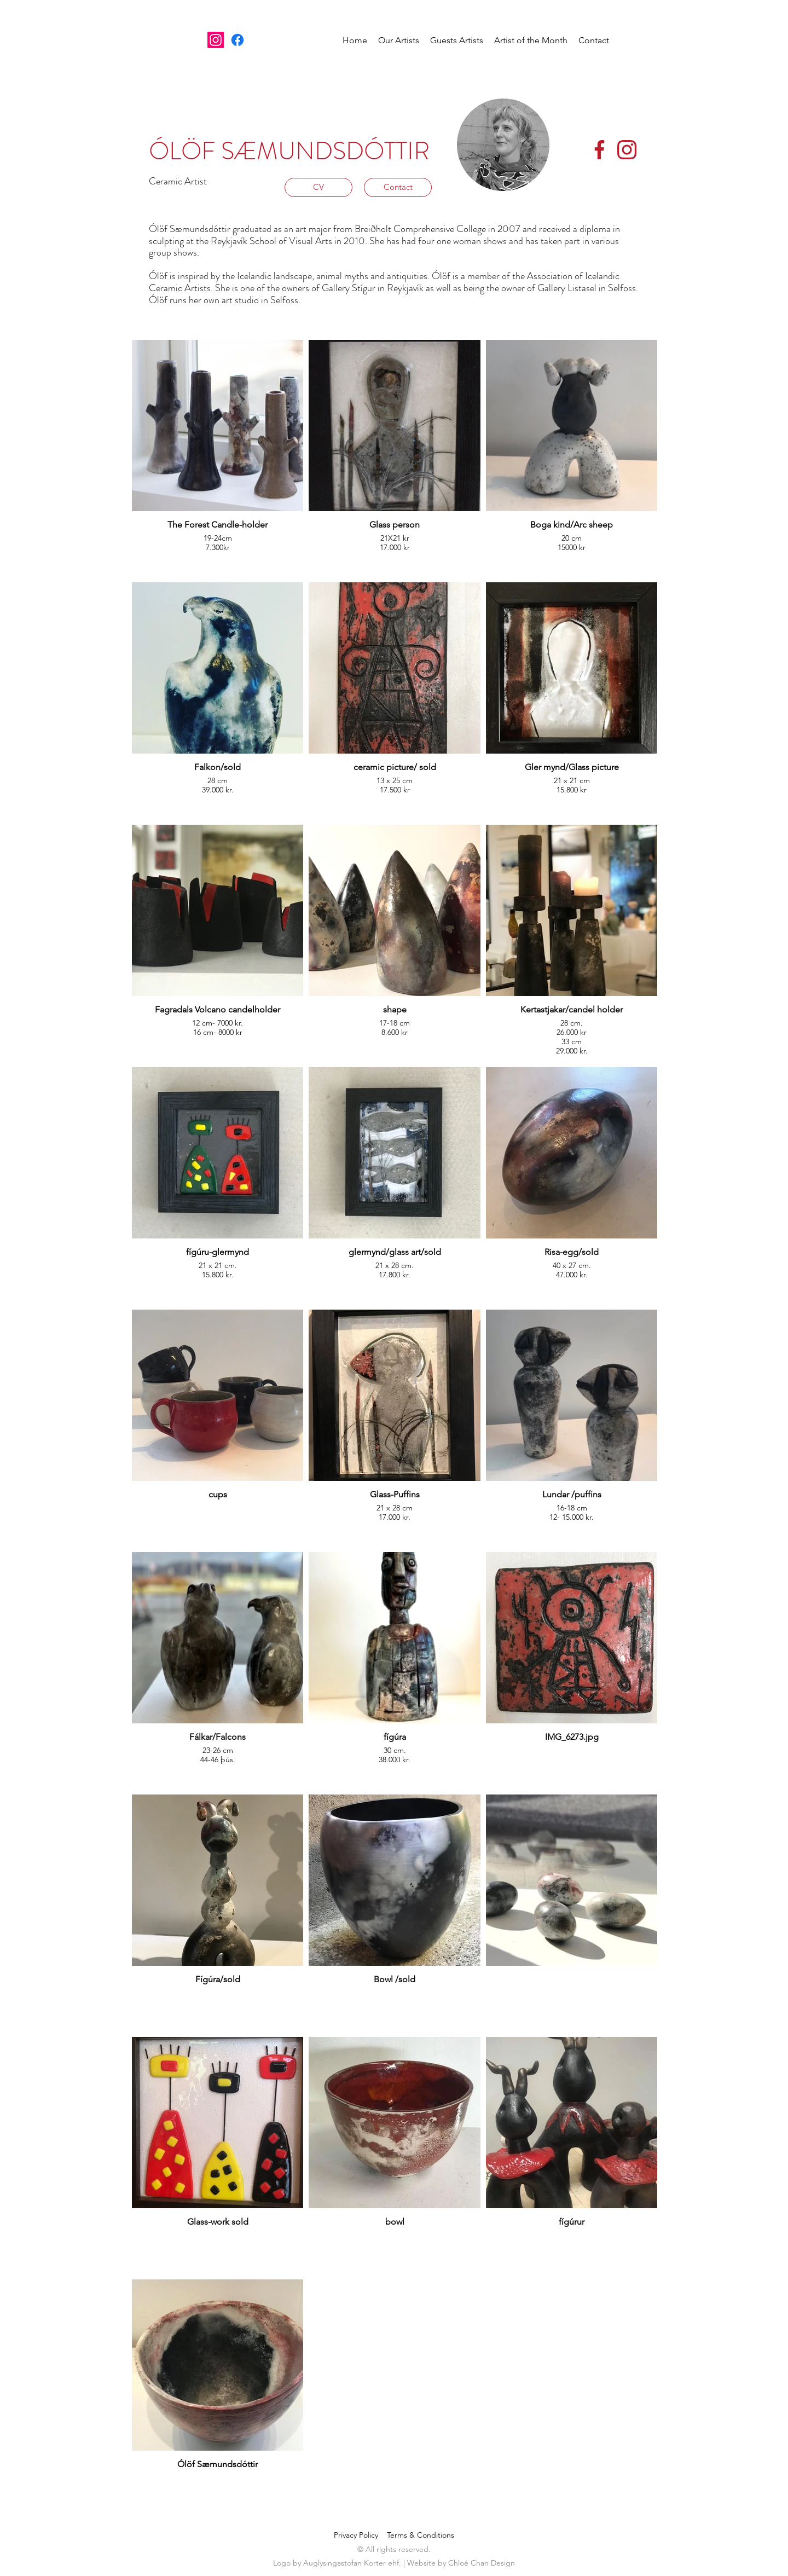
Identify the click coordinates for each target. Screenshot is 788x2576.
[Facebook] (237, 40)
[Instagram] (215, 40)
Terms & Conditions (420, 2535)
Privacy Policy (360, 2535)
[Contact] (398, 187)
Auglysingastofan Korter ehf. (353, 2563)
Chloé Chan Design (481, 2563)
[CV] (318, 187)
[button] (399, 40)
